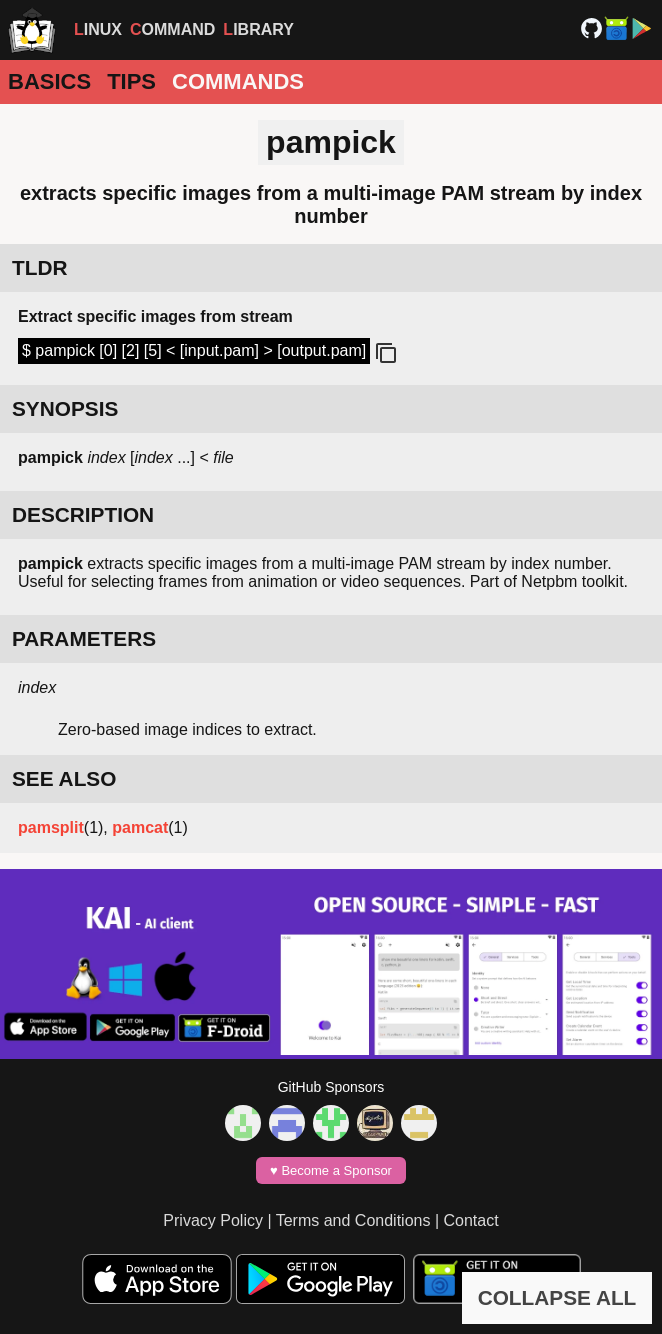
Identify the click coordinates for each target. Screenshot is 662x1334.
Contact (471, 1220)
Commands (238, 81)
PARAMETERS (84, 638)
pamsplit (51, 827)
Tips (131, 81)
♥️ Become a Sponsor (331, 1170)
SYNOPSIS (65, 408)
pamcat (140, 827)
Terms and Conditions (353, 1220)
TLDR (39, 267)
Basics (49, 81)
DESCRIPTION (83, 514)
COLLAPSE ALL (557, 1297)
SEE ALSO (64, 778)
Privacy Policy (213, 1220)
